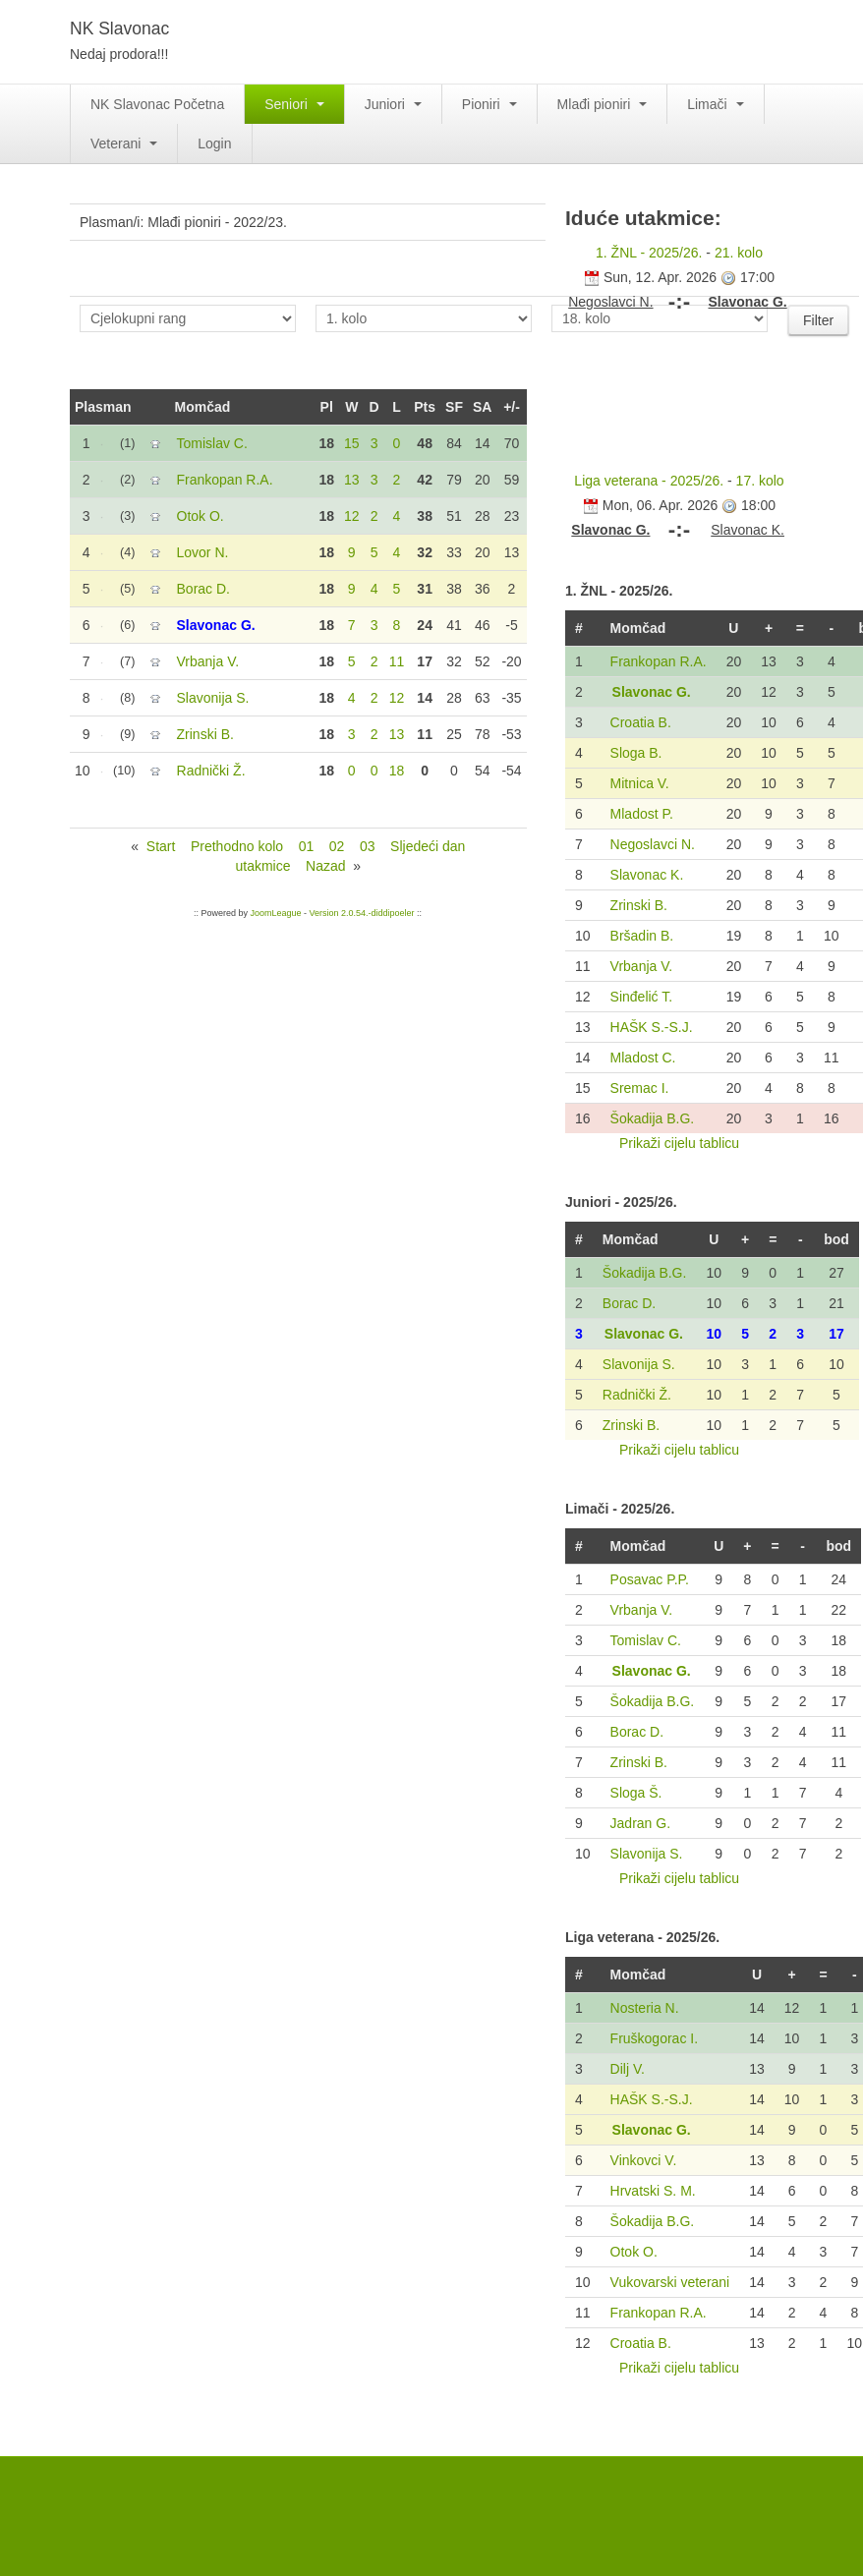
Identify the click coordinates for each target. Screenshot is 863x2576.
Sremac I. (639, 1088)
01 (307, 846)
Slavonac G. (651, 692)
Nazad (325, 866)
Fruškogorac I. (654, 2038)
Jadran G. (640, 1823)
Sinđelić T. (641, 996)
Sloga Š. (636, 1793)
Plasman (103, 407)
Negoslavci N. (652, 844)
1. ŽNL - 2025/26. (649, 252)
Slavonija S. (639, 1364)
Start (161, 846)
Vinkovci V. (643, 2160)
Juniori (393, 104)
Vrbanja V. (641, 966)
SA (482, 407)
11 (397, 661)
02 (337, 846)
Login (214, 143)
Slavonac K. (647, 875)
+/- (511, 407)
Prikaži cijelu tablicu (679, 1143)
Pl (326, 407)
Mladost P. (641, 814)
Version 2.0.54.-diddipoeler (361, 913)
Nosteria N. (644, 2008)
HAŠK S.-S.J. (651, 1027)
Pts (424, 407)
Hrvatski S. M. (653, 2191)
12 (352, 516)
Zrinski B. (638, 905)
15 (352, 443)
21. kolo (739, 252)
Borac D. (629, 1303)
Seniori (293, 104)
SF (454, 407)
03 (367, 846)
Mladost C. (643, 1057)
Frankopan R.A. (658, 661)
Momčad (203, 407)
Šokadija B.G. (652, 1118)
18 (397, 770)
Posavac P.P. (649, 1579)
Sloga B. (636, 753)
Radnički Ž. (637, 1394)
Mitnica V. (639, 783)
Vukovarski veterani (670, 2282)
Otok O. (634, 2252)
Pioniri (489, 104)
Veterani (123, 143)
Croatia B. (640, 722)
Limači (715, 104)
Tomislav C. (645, 1640)
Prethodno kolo (237, 846)
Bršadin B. (642, 936)
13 (352, 479)
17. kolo (760, 480)
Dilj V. (627, 2069)
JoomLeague (275, 913)
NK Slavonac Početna (157, 104)
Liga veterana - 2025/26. (648, 480)
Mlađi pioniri (602, 104)
